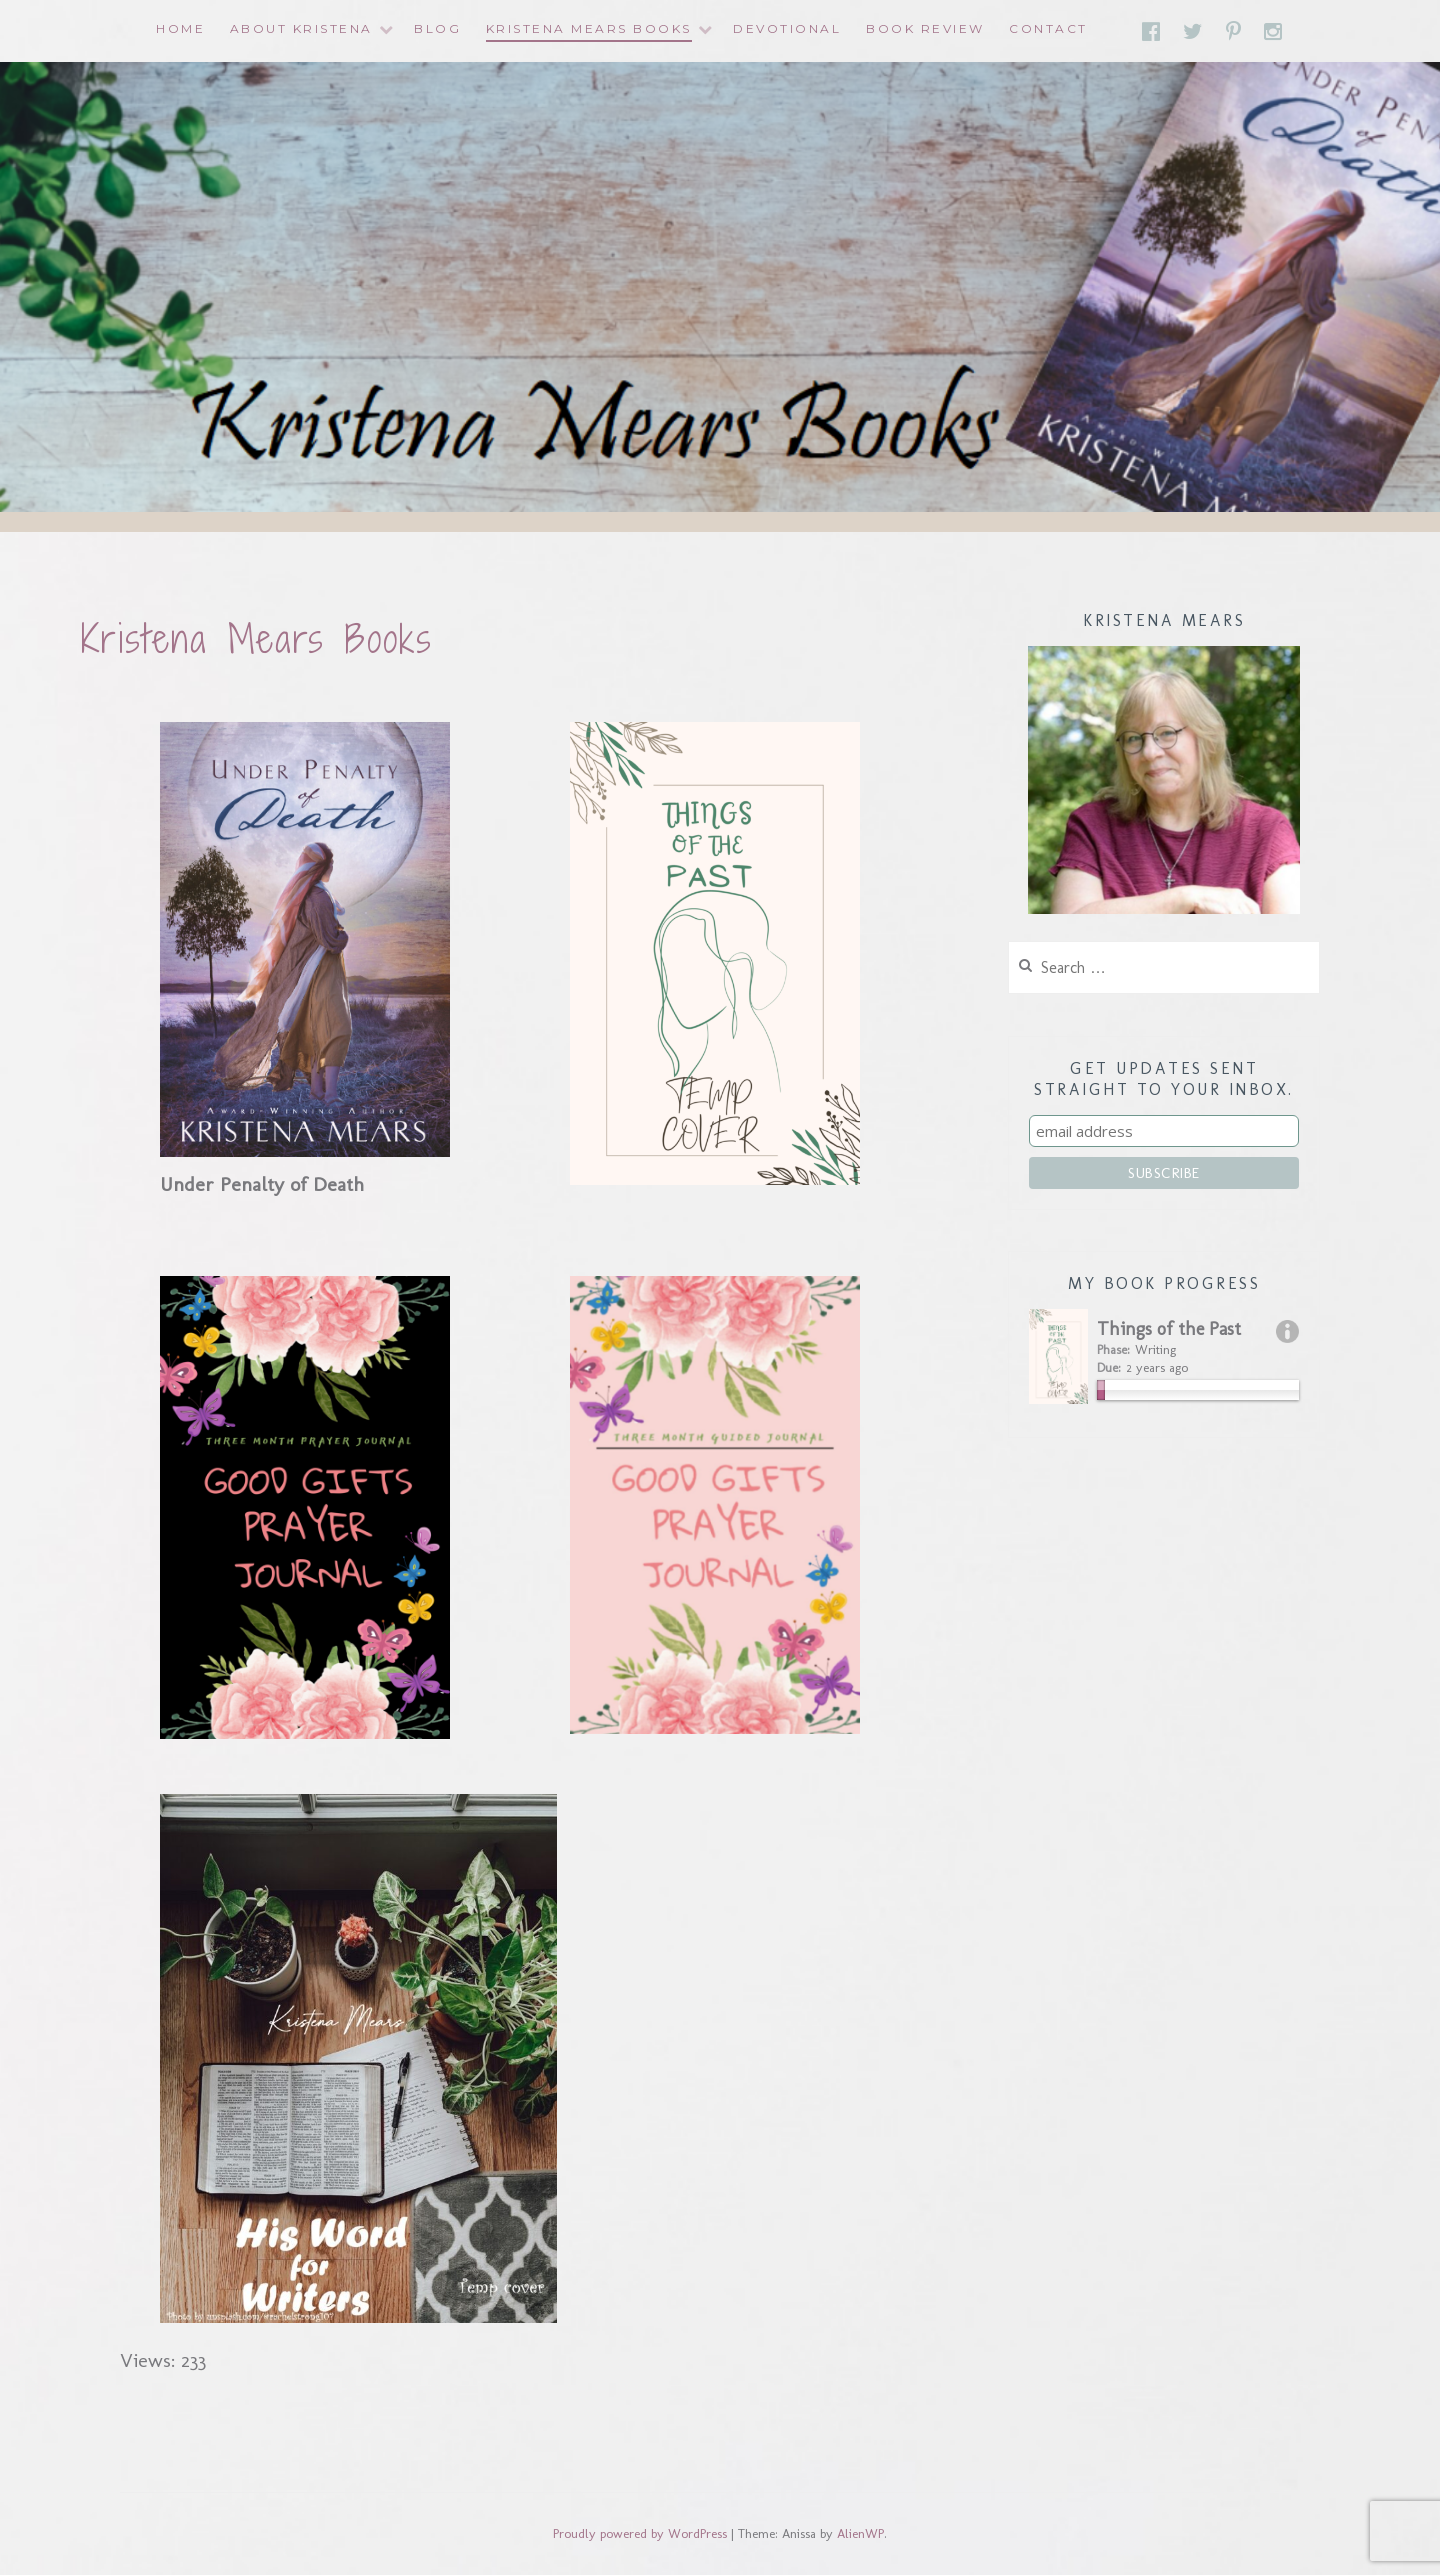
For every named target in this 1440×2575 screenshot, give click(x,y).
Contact (1048, 28)
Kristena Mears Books (589, 28)
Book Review (925, 28)
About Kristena (301, 28)
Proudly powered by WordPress (640, 2533)
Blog (437, 28)
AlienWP (860, 2533)
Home (180, 28)
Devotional (787, 28)
